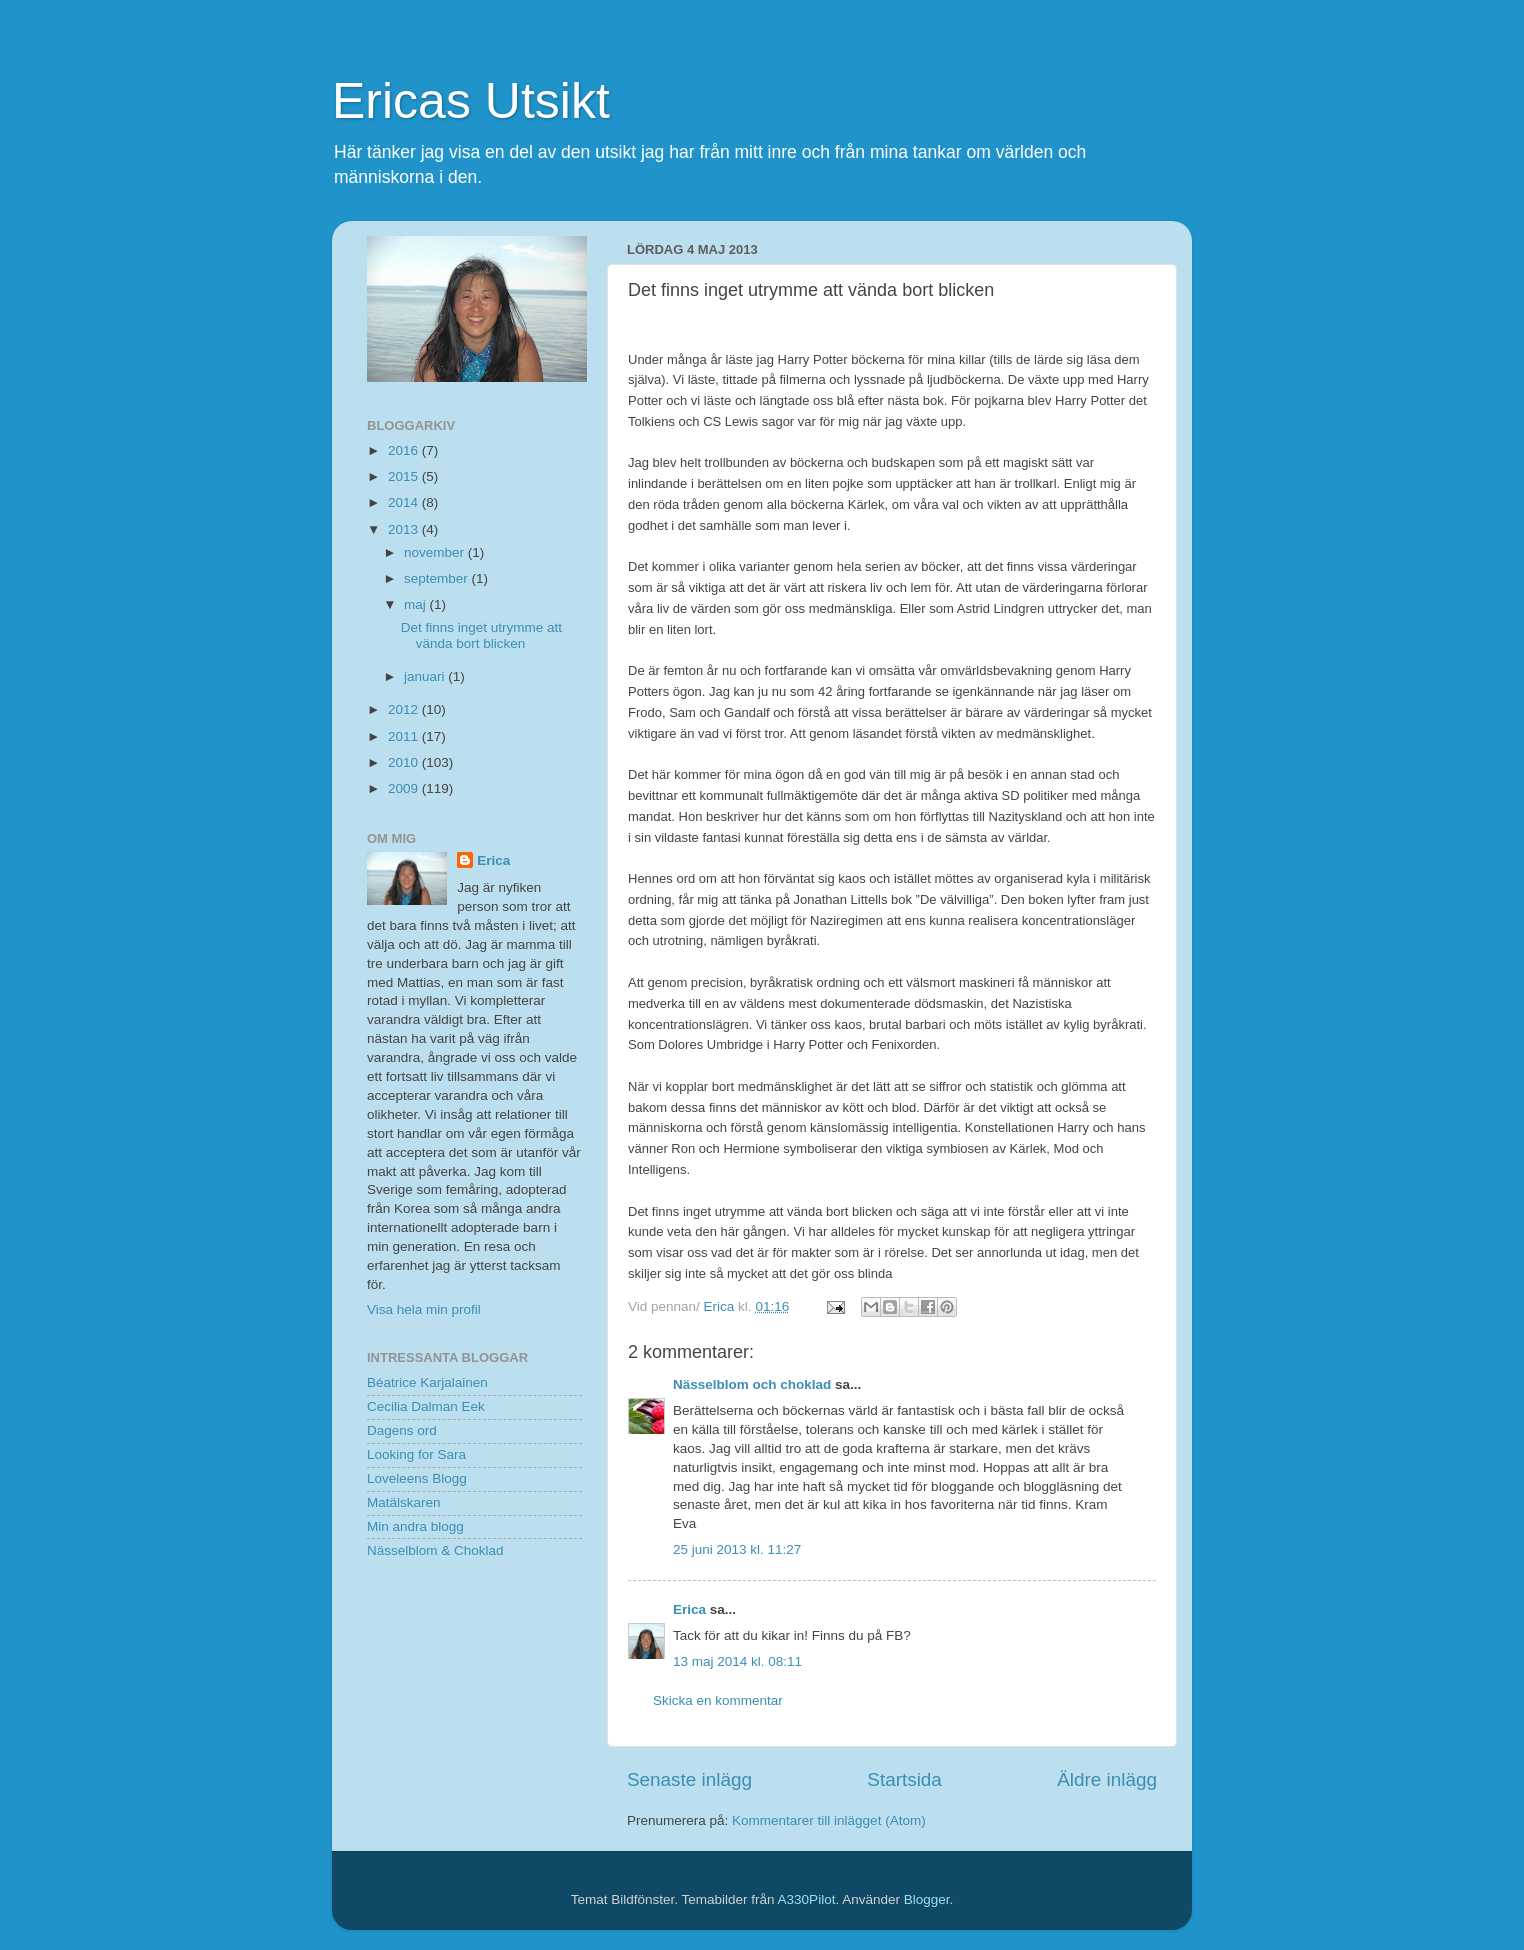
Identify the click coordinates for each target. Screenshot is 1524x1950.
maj (417, 604)
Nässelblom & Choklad (435, 1550)
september (438, 578)
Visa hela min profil (424, 1309)
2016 (405, 450)
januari (426, 676)
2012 (405, 709)
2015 (405, 476)
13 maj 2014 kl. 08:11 (737, 1661)
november (436, 552)
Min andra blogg (415, 1526)
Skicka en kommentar (718, 1700)
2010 (405, 762)
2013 (405, 529)
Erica (689, 1609)
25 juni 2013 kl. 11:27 (737, 1549)
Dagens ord (402, 1430)
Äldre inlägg (1107, 1779)
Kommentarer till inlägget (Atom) (829, 1820)
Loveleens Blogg (417, 1478)
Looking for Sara (416, 1454)
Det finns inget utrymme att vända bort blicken (481, 635)
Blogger (927, 1899)
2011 (405, 736)
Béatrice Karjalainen (427, 1382)
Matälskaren (404, 1502)
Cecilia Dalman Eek (426, 1406)
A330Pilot (807, 1899)
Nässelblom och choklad (752, 1384)
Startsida (904, 1779)
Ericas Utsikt (471, 101)
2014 (405, 502)
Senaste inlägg (689, 1779)
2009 (405, 788)
